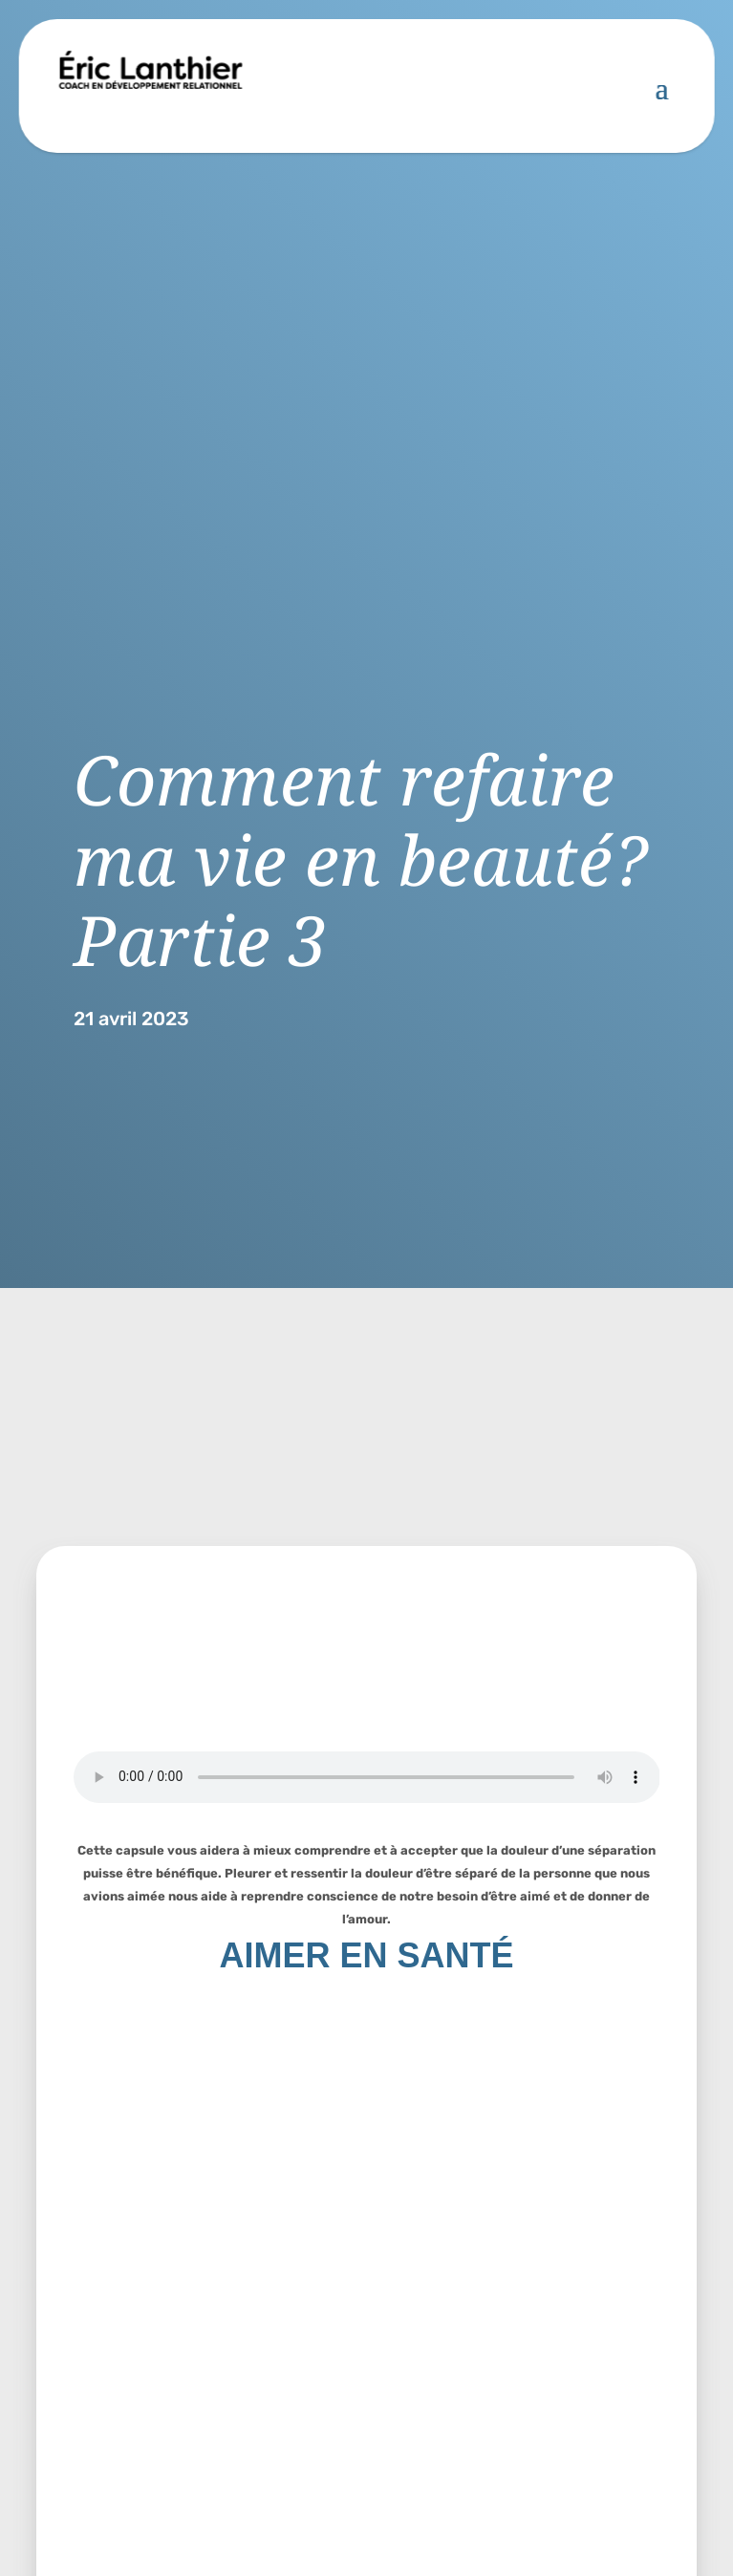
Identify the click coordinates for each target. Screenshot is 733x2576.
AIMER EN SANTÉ (366, 1955)
